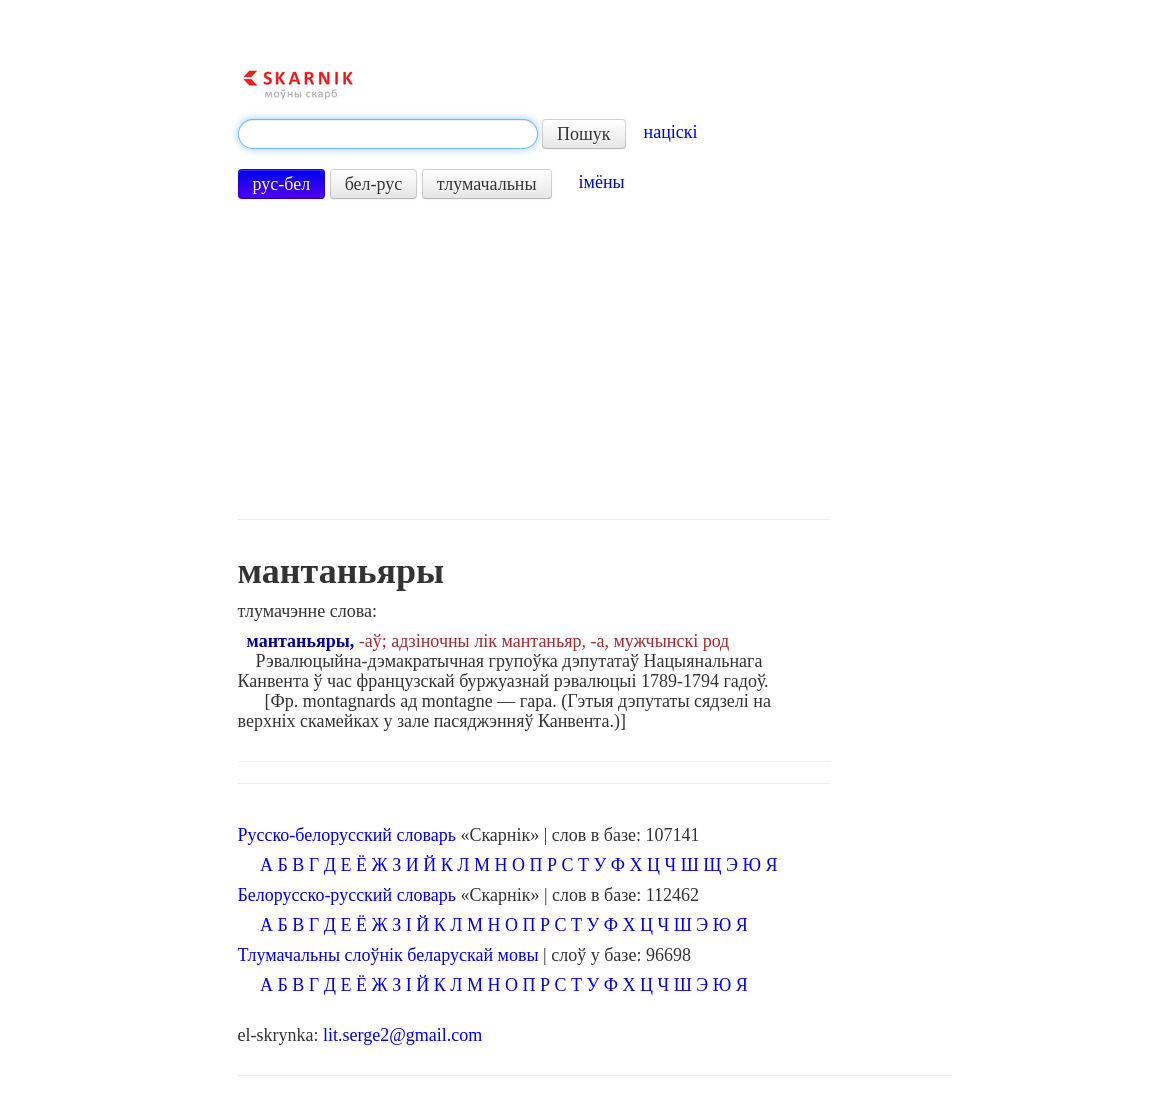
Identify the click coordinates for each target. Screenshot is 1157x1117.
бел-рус (374, 184)
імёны (602, 182)
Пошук (584, 134)
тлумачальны (487, 184)
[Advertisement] (534, 359)
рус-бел (282, 184)
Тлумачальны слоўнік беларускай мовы (388, 955)
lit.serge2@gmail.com (402, 1035)
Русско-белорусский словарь (347, 835)
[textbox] (388, 134)
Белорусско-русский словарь (347, 895)
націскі (671, 132)
